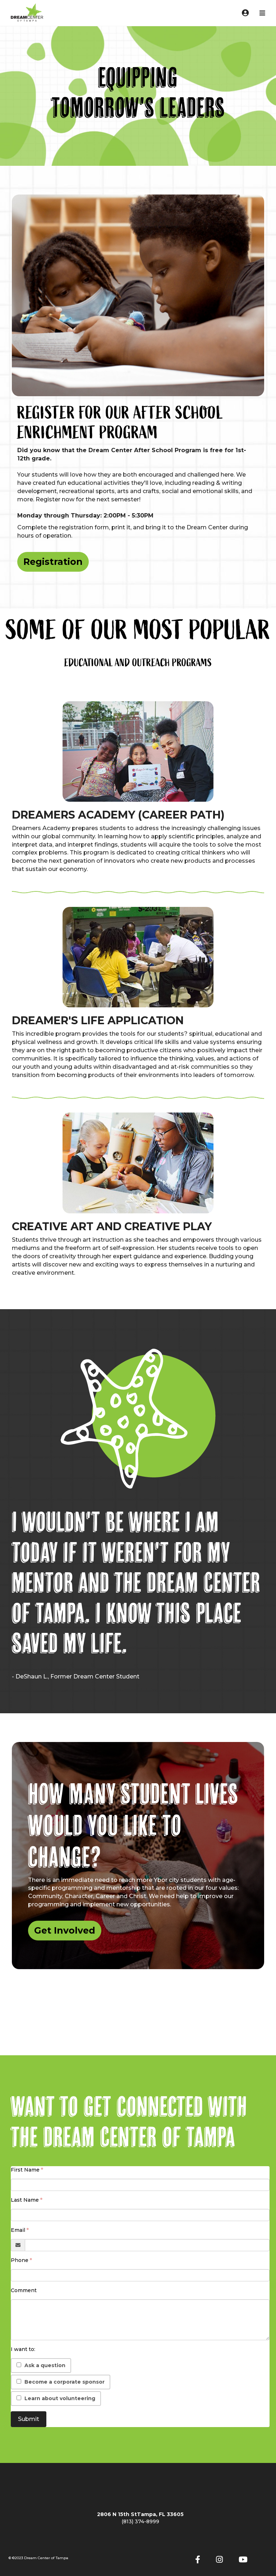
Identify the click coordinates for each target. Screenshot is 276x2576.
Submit (28, 2419)
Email (18, 2230)
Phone (19, 2260)
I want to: (23, 2349)
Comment (24, 2290)
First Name (25, 2170)
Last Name (25, 2200)
